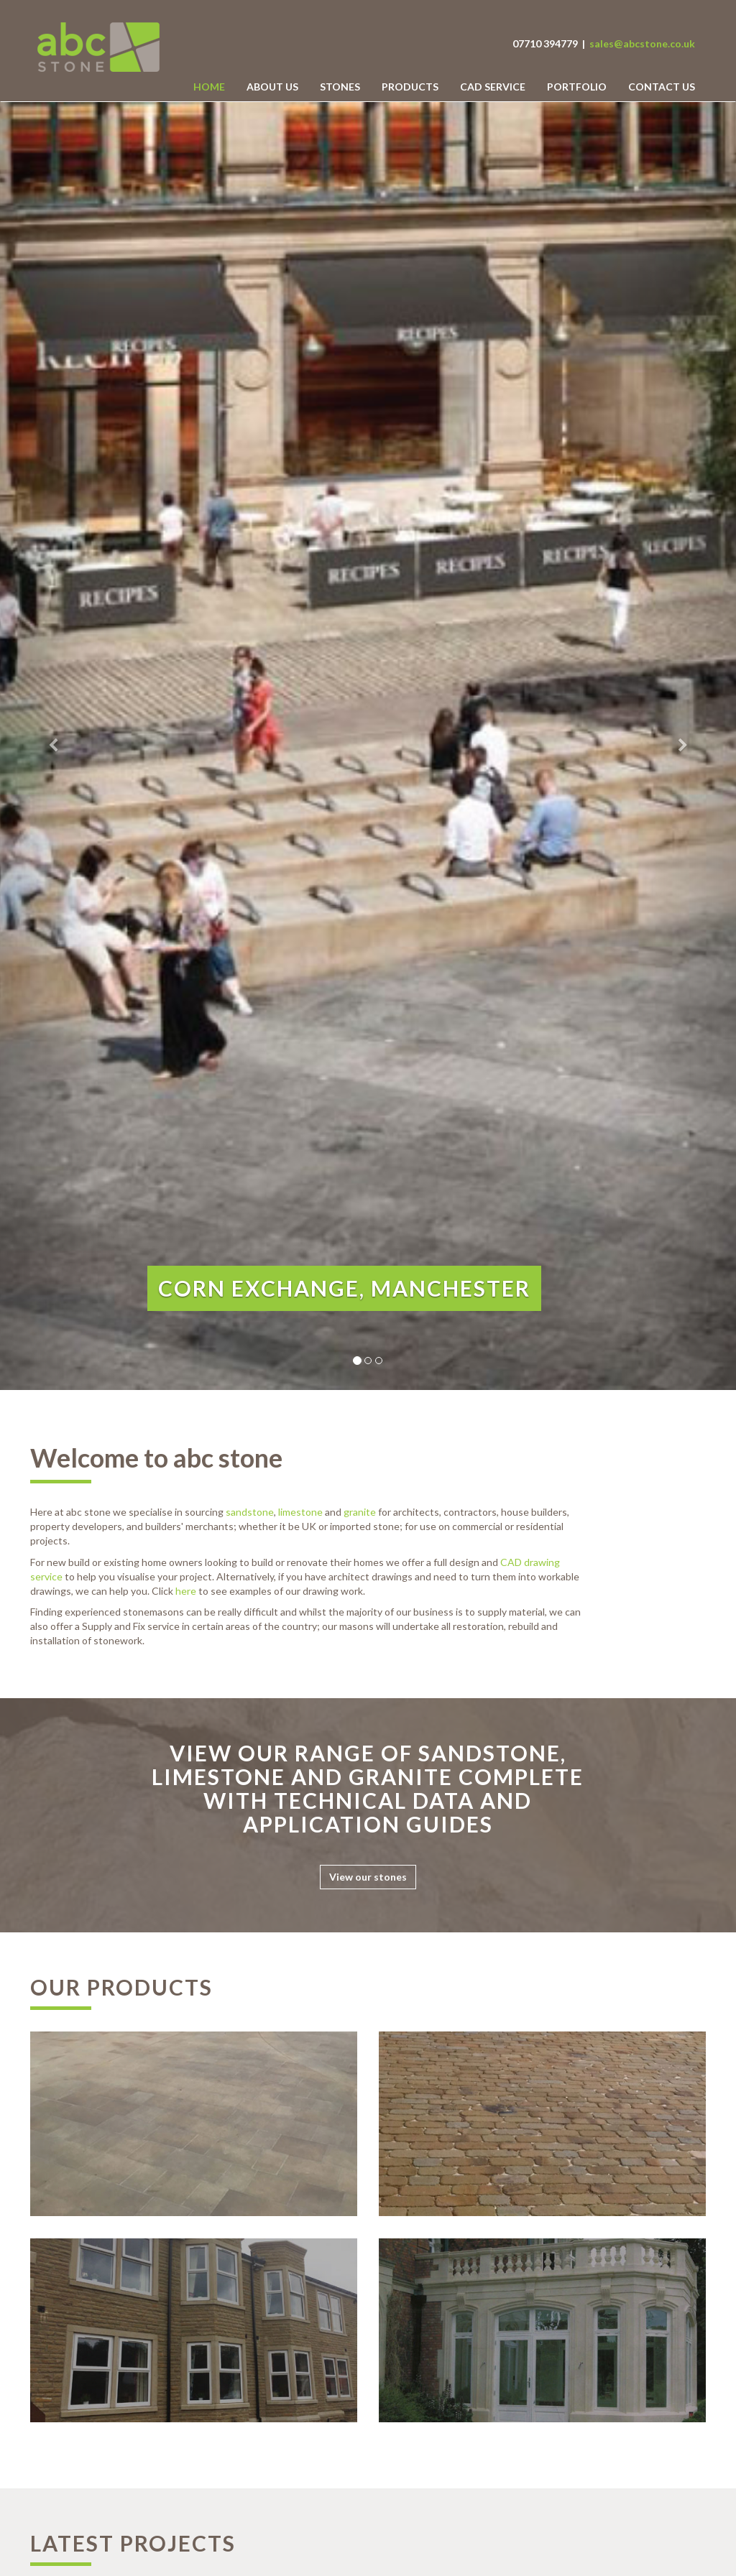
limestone (300, 1512)
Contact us (661, 86)
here (185, 1591)
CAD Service (492, 86)
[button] (55, 746)
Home (209, 86)
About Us (272, 86)
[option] (368, 746)
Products (410, 86)
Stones (340, 86)
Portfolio (577, 86)
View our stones (368, 1877)
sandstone (250, 1512)
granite (360, 1512)
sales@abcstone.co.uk (642, 43)
